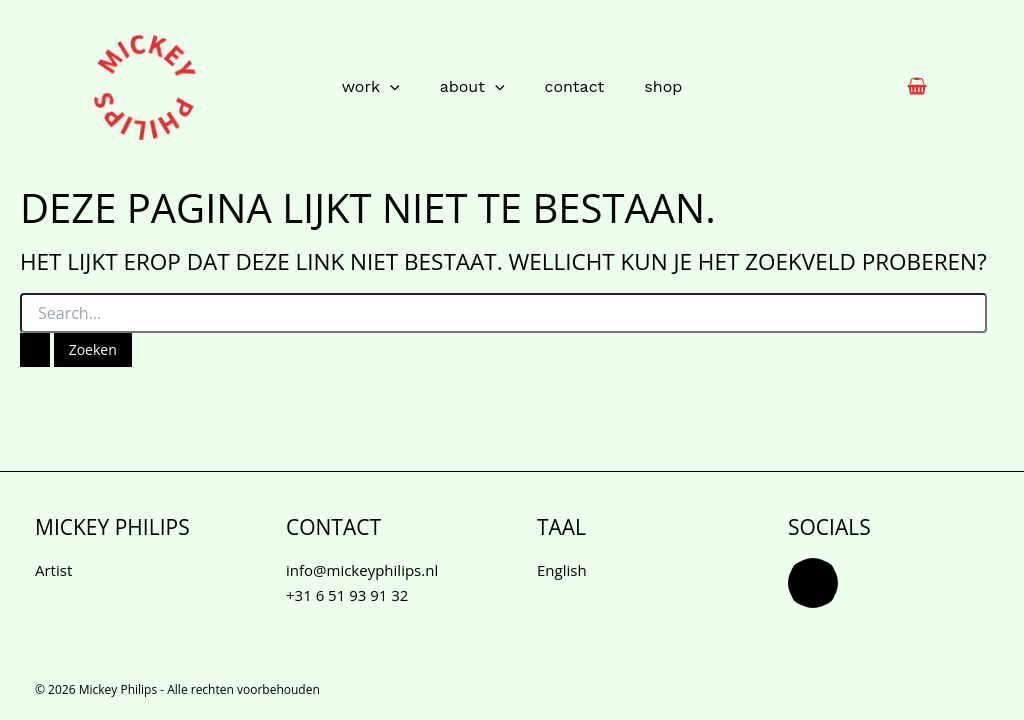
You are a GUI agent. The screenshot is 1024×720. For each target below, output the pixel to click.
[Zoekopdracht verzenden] (35, 350)
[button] (390, 87)
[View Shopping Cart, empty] (917, 87)
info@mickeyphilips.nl (362, 570)
